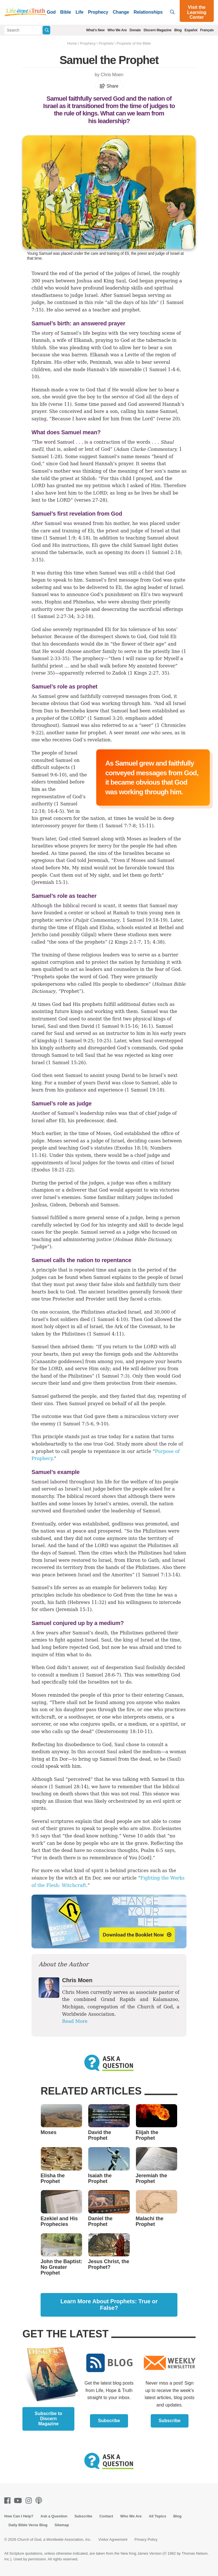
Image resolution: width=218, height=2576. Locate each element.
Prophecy (98, 12)
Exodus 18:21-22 (52, 1170)
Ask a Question (54, 2516)
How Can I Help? (18, 2516)
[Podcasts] (40, 2500)
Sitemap (61, 2525)
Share (109, 86)
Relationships (148, 12)
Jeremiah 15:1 (73, 1609)
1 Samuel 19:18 (144, 1090)
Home (72, 43)
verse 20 (168, 418)
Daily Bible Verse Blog (28, 2525)
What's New (95, 30)
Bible (65, 12)
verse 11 (60, 404)
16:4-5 (55, 811)
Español (191, 30)
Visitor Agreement (112, 2539)
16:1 (146, 1026)
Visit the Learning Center (196, 12)
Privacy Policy (146, 2539)
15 (147, 942)
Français (207, 30)
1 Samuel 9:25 (76, 1040)
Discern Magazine (157, 30)
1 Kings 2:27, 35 (148, 673)
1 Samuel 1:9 (60, 538)
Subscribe (109, 2420)
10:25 (103, 1040)
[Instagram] (30, 2500)
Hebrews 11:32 (86, 1602)
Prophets (106, 43)
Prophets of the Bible (134, 43)
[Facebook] (8, 2500)
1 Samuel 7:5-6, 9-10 (82, 1423)
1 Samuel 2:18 (164, 552)
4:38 (158, 942)
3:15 (37, 560)
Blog (178, 30)
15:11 (145, 825)
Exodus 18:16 (131, 1148)
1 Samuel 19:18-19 (144, 920)
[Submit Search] (46, 30)
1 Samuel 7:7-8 (118, 825)
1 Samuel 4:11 (105, 1334)
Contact (106, 2516)
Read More (75, 2021)
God (51, 12)
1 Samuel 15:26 (66, 1062)
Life (79, 12)
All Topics (157, 2516)
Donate (135, 30)
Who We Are (117, 30)
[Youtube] (19, 2500)
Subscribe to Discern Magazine (48, 2418)
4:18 (83, 538)
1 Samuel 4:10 (109, 1319)
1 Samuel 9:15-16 (117, 1026)
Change (121, 12)
